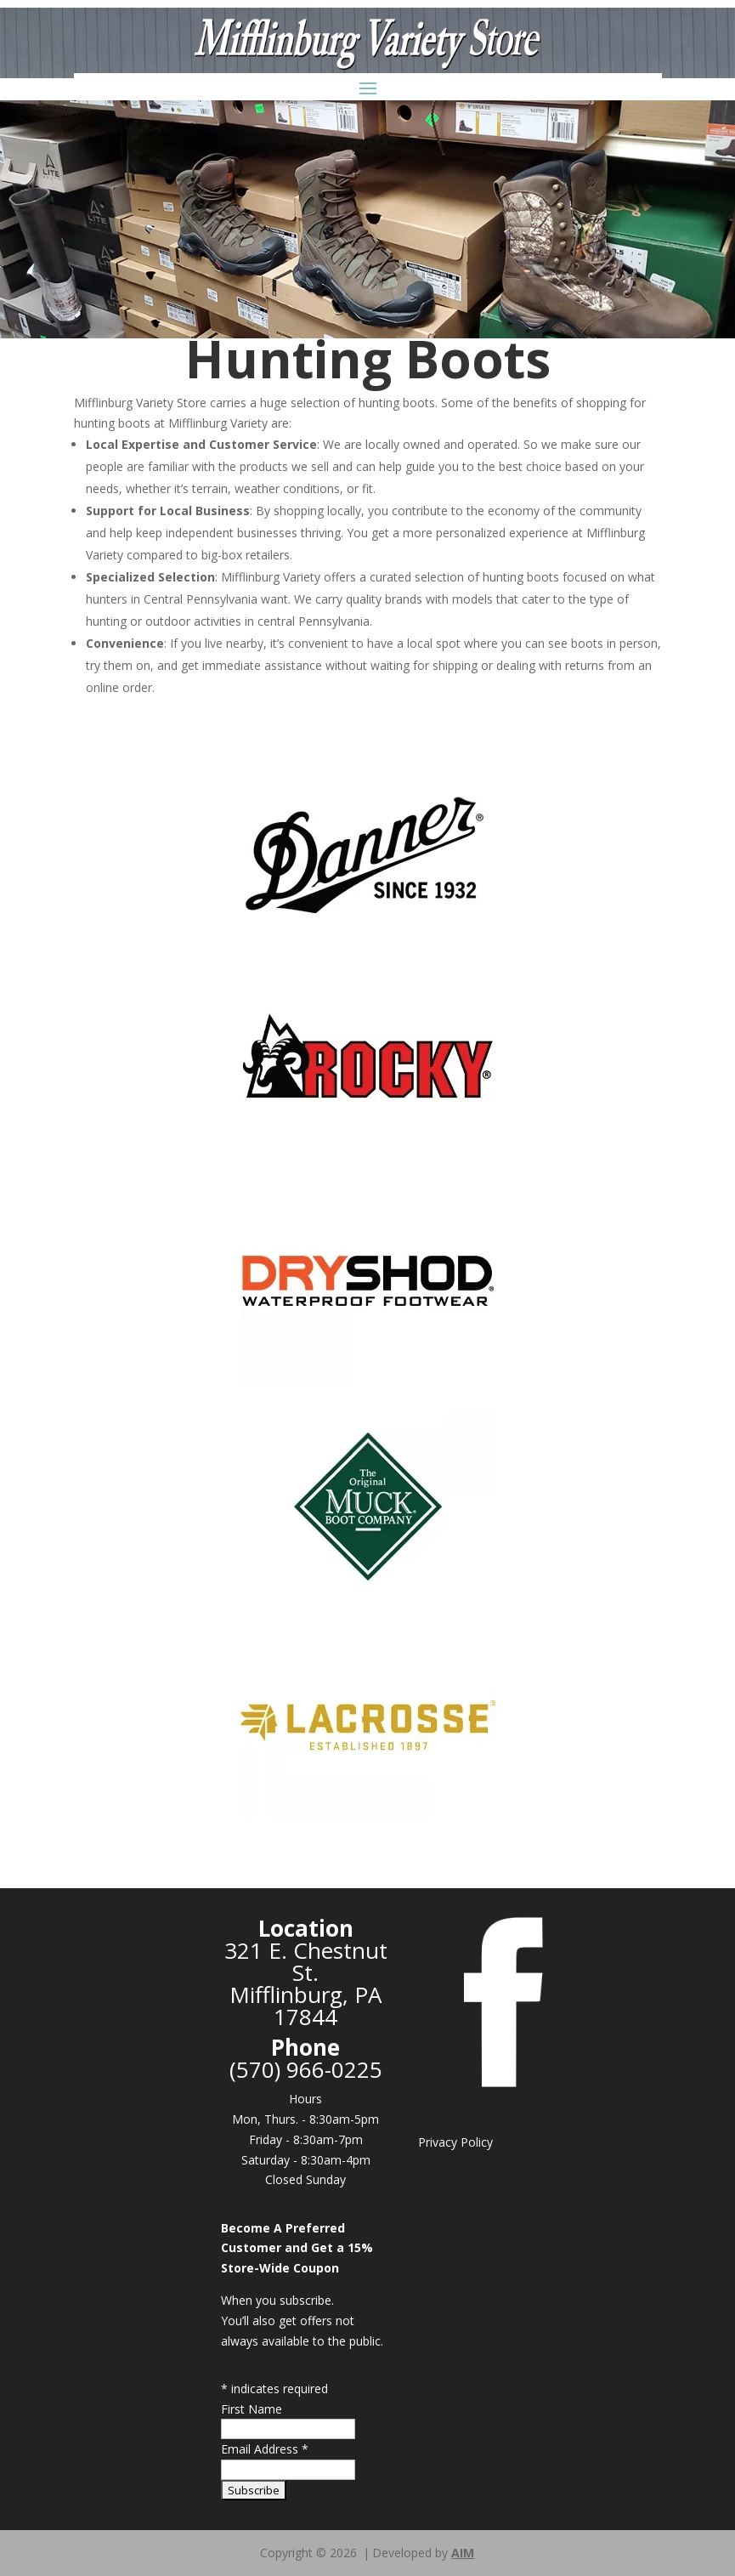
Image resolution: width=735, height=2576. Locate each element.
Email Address (264, 2449)
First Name (251, 2409)
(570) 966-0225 (305, 2069)
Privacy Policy (455, 2142)
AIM (462, 2553)
